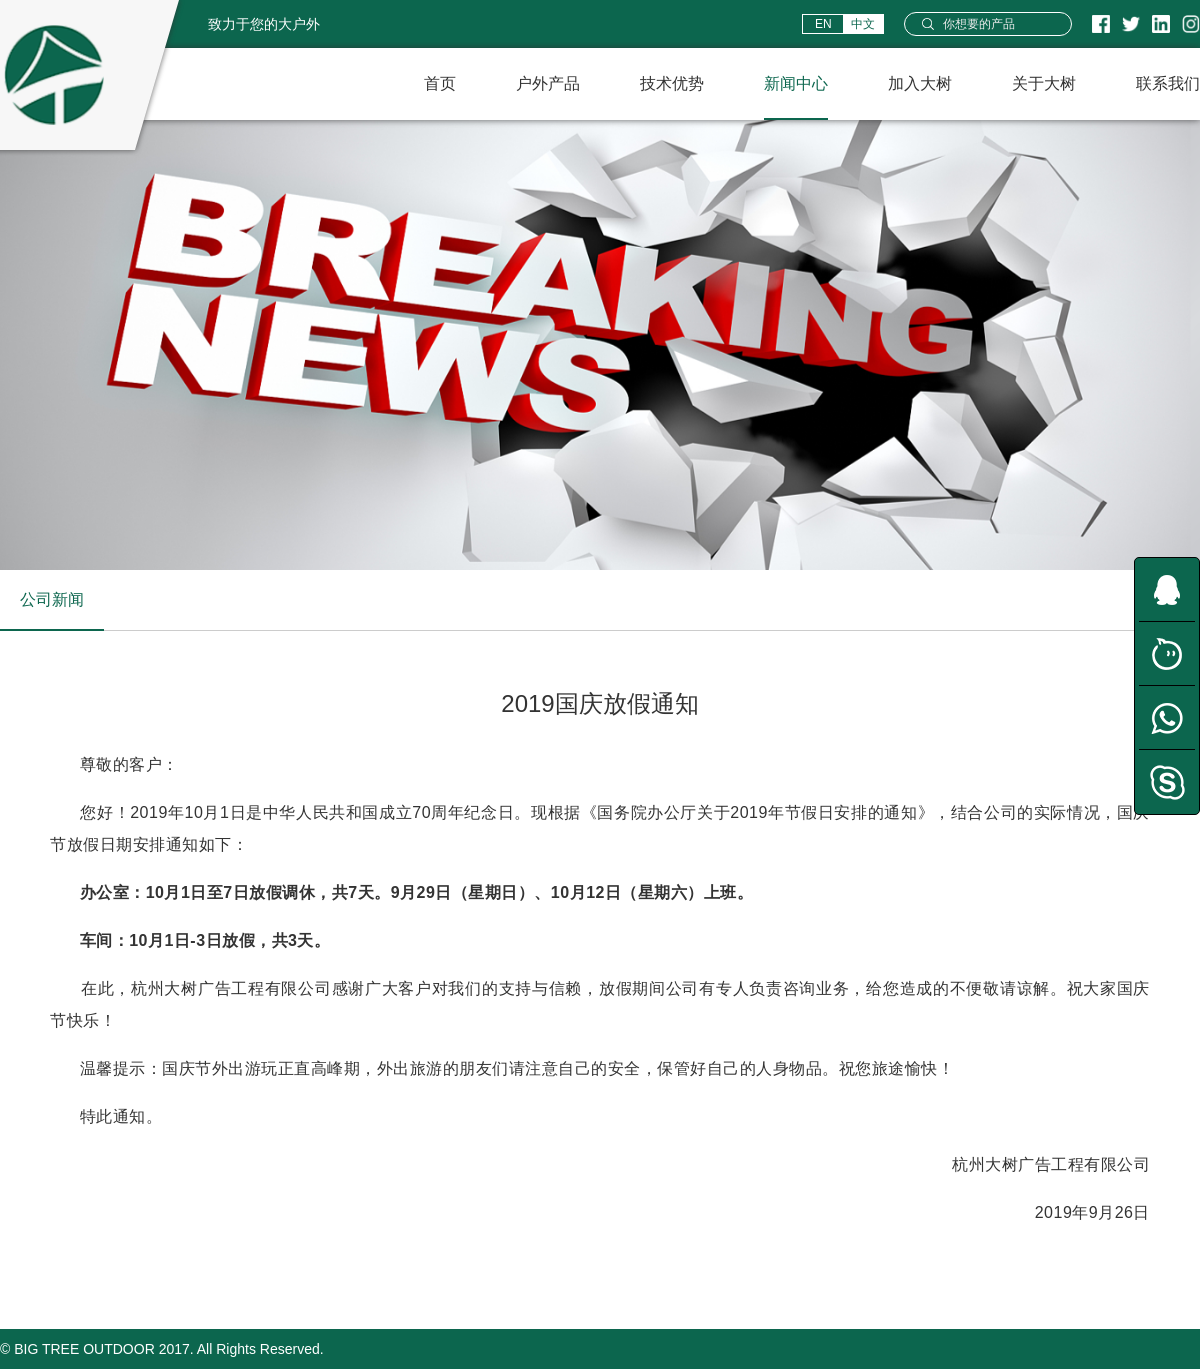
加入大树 (920, 83)
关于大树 (1044, 83)
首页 (440, 83)
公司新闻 (52, 599)
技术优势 (672, 83)
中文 (863, 24)
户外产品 (548, 83)
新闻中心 (796, 83)
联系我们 (1168, 83)
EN (823, 24)
